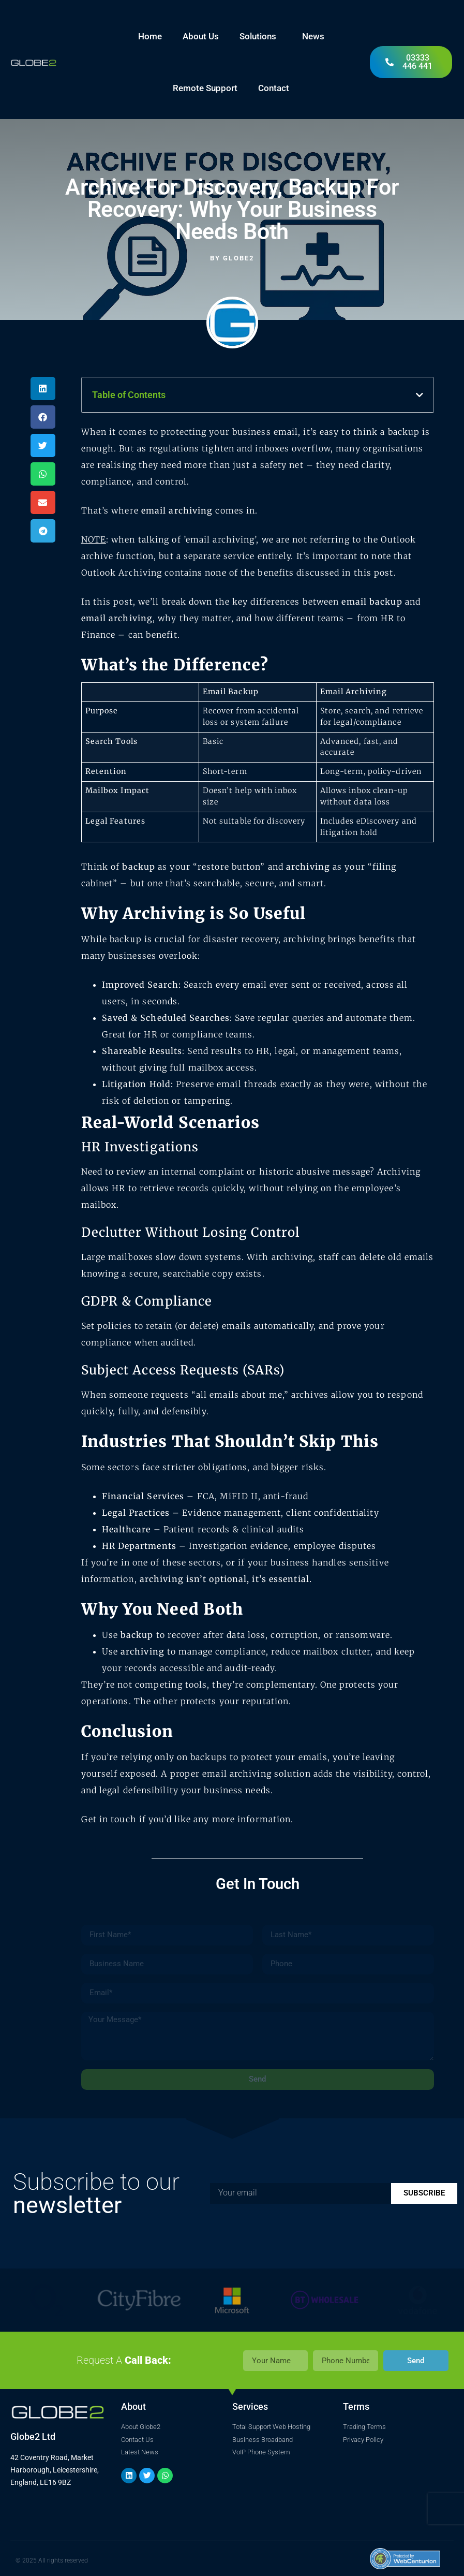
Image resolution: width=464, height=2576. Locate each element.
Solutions (260, 36)
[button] (43, 388)
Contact (273, 88)
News (313, 36)
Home (150, 36)
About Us (201, 36)
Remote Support (205, 88)
